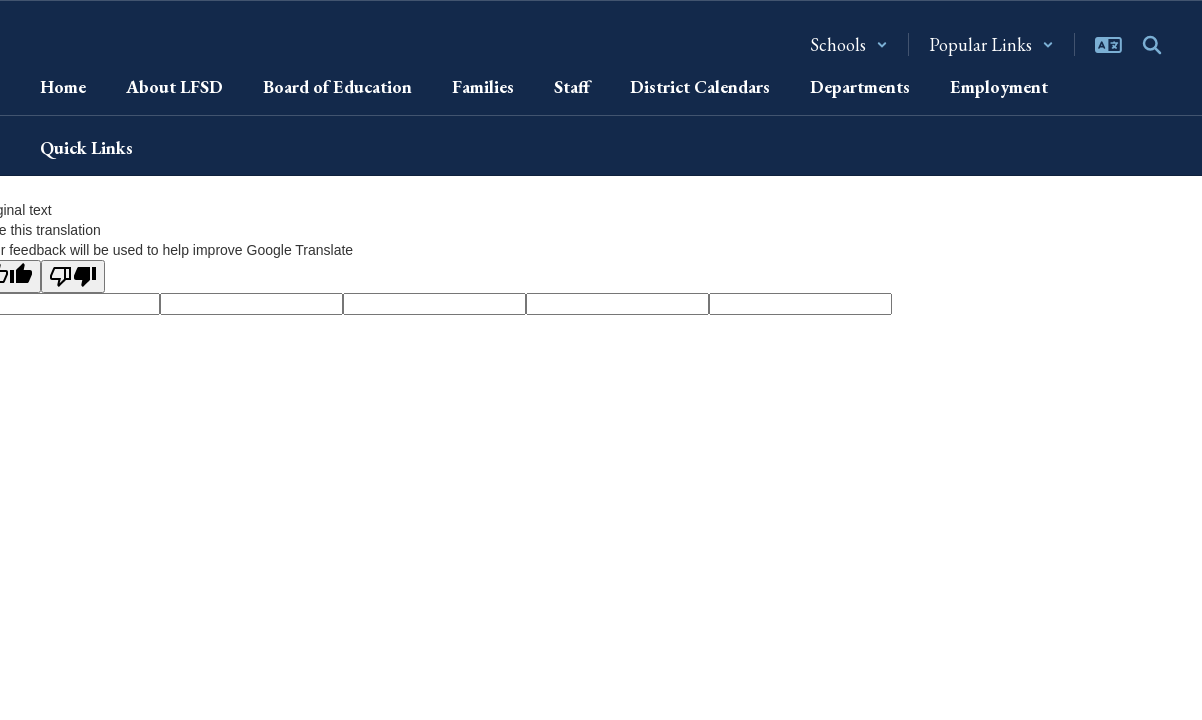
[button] (849, 44)
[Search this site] (1152, 45)
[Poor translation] (73, 276)
